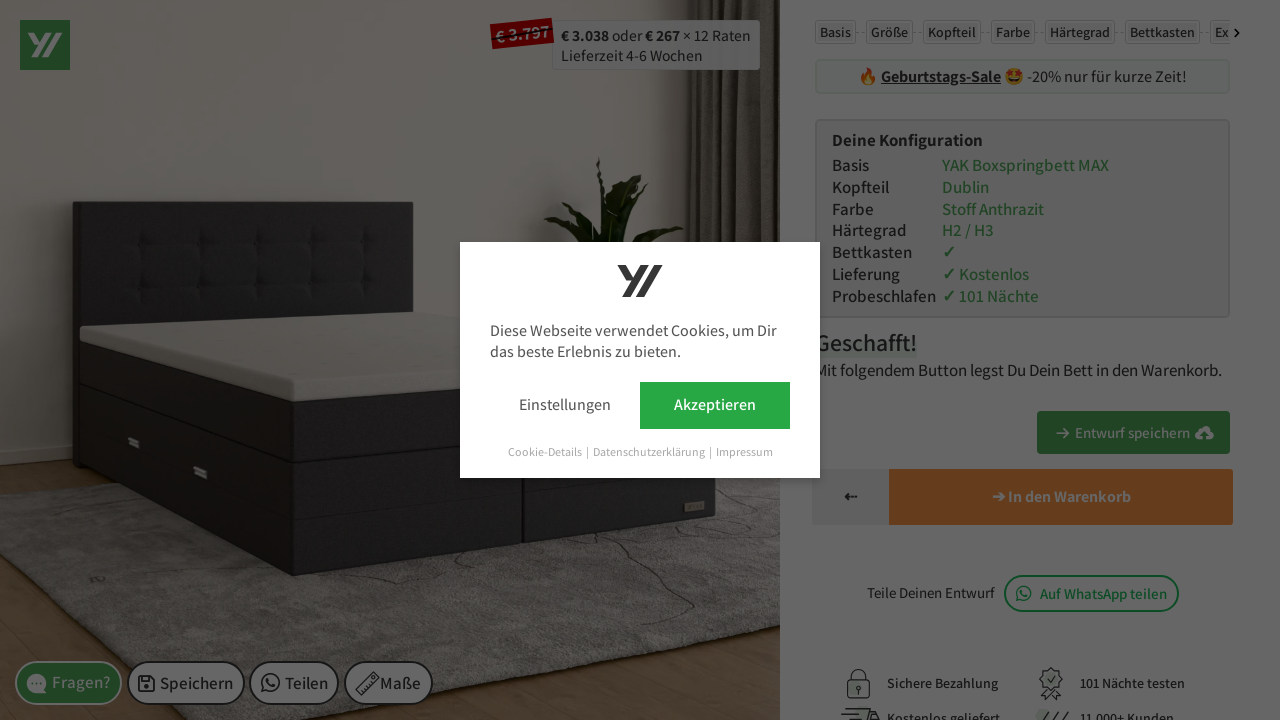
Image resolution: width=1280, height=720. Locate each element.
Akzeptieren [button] (715, 404)
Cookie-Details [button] (546, 451)
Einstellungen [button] (565, 404)
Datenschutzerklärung (650, 451)
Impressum (744, 451)
